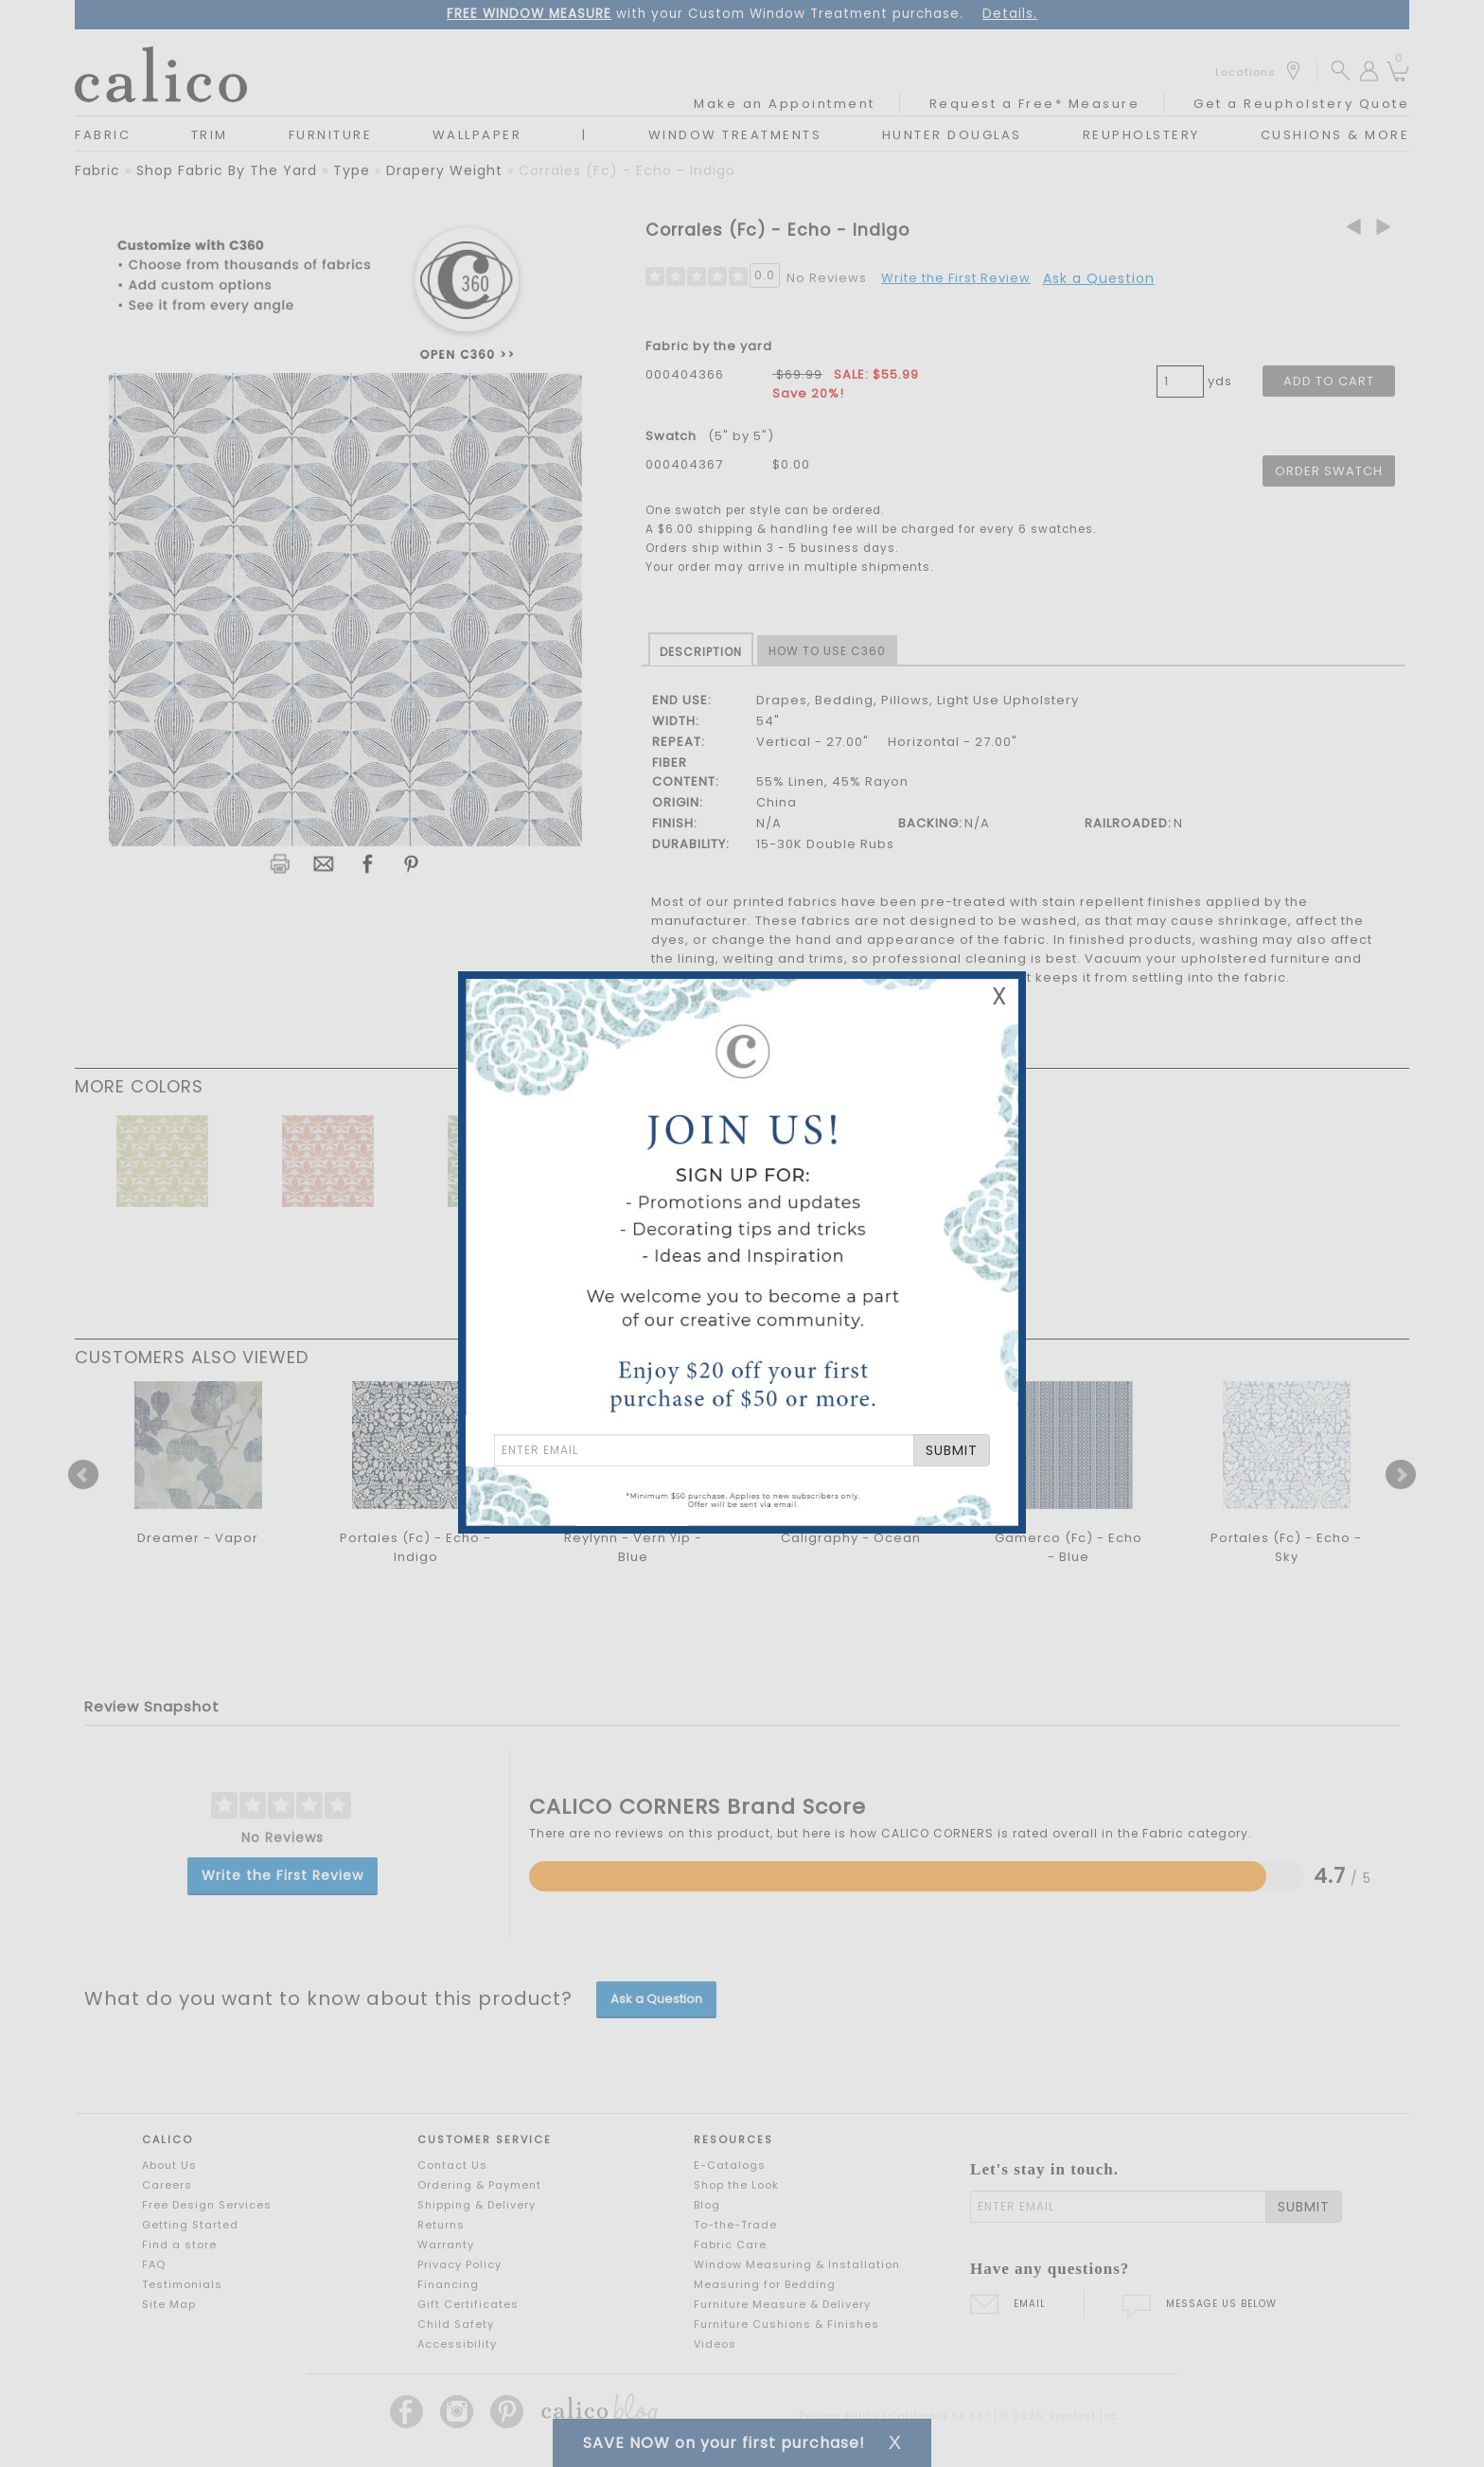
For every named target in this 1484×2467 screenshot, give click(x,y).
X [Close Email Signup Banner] (999, 996)
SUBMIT (952, 1450)
